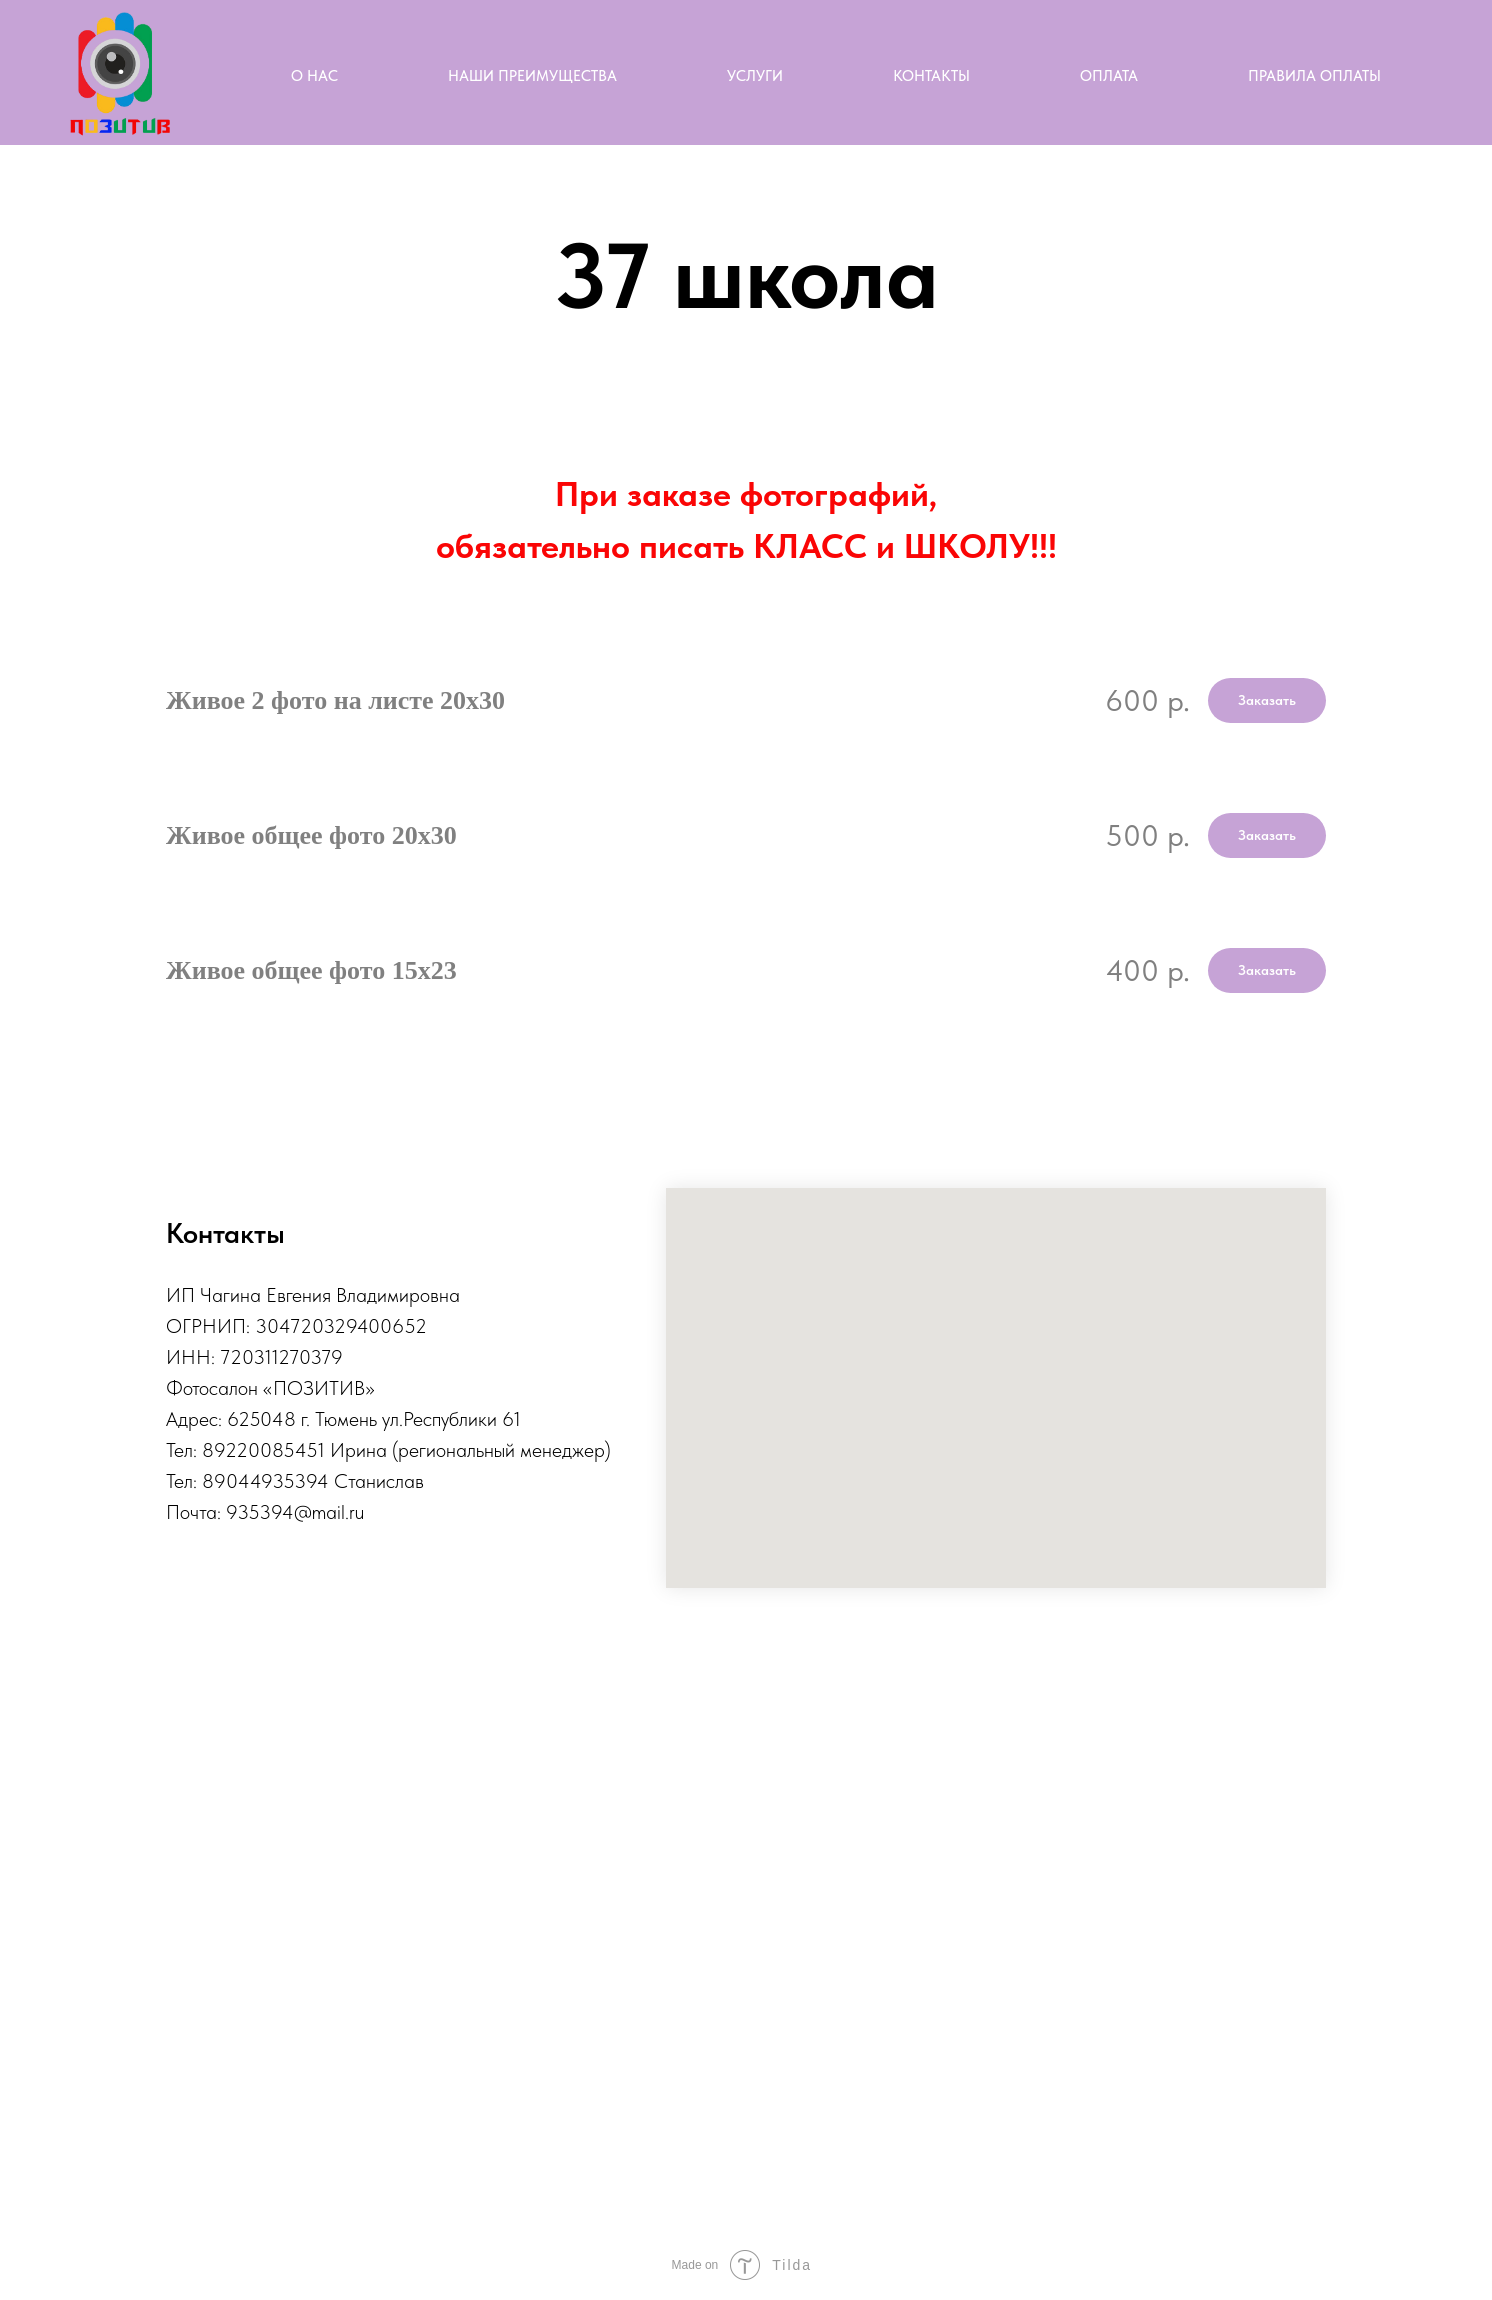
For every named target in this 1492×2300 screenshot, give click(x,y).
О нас (314, 76)
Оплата (1109, 76)
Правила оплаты (1314, 76)
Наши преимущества (532, 76)
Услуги (755, 76)
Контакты (931, 76)
